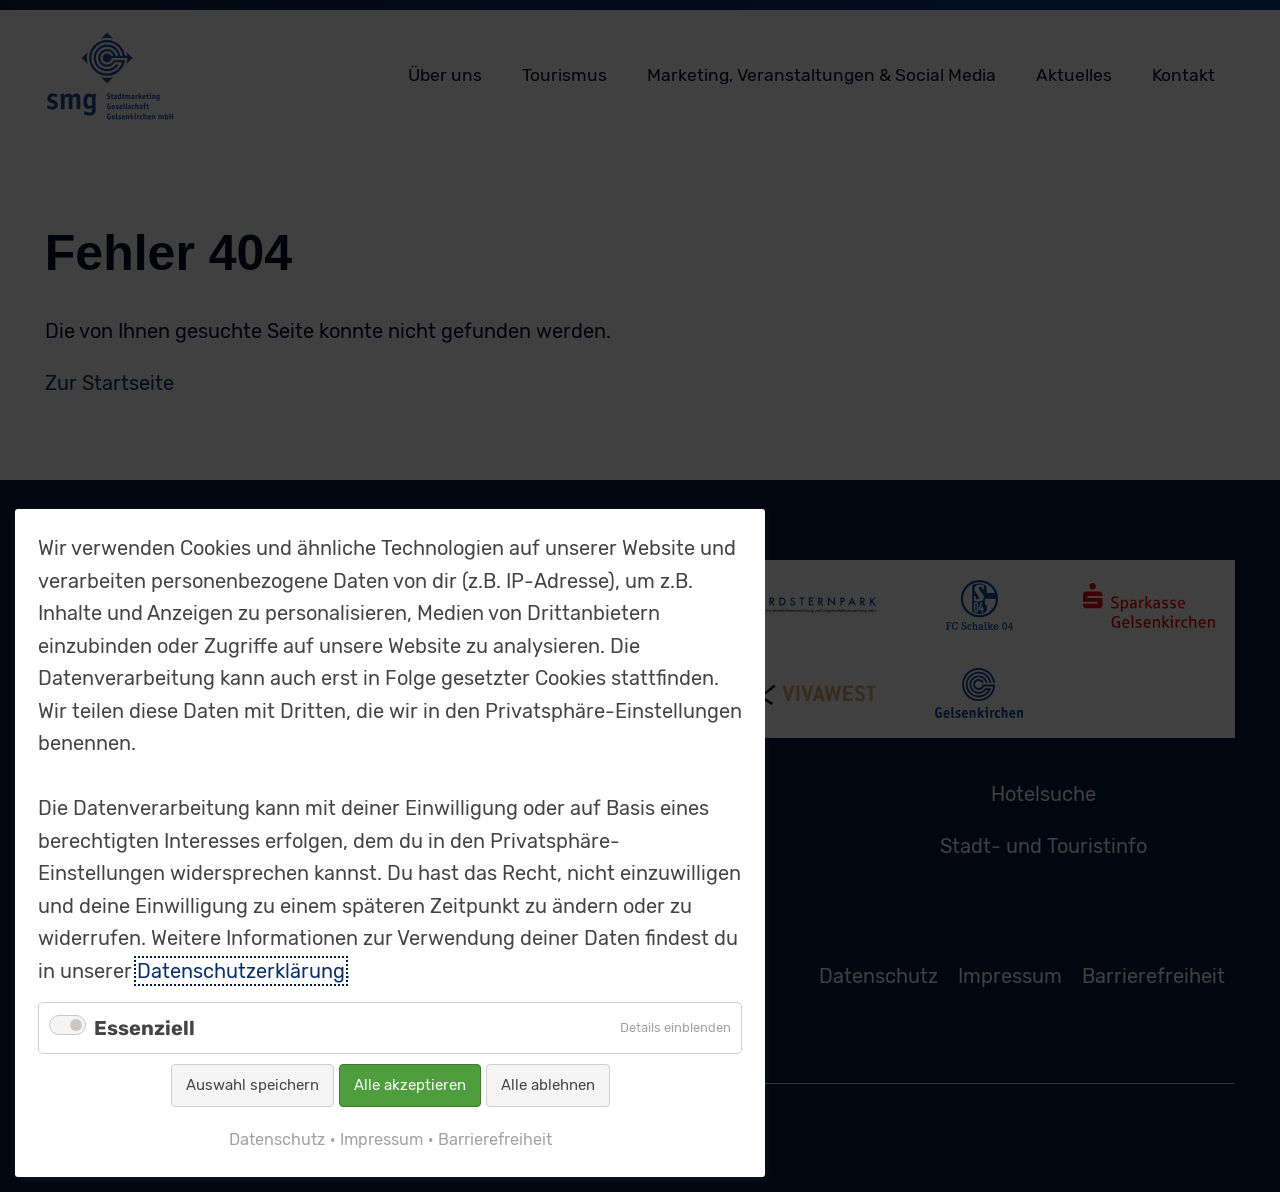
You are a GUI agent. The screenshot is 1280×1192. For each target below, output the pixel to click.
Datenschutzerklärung (241, 971)
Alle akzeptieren (410, 1085)
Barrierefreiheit (495, 1139)
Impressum (381, 1139)
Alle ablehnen (548, 1085)
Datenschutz (277, 1139)
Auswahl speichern (252, 1085)
